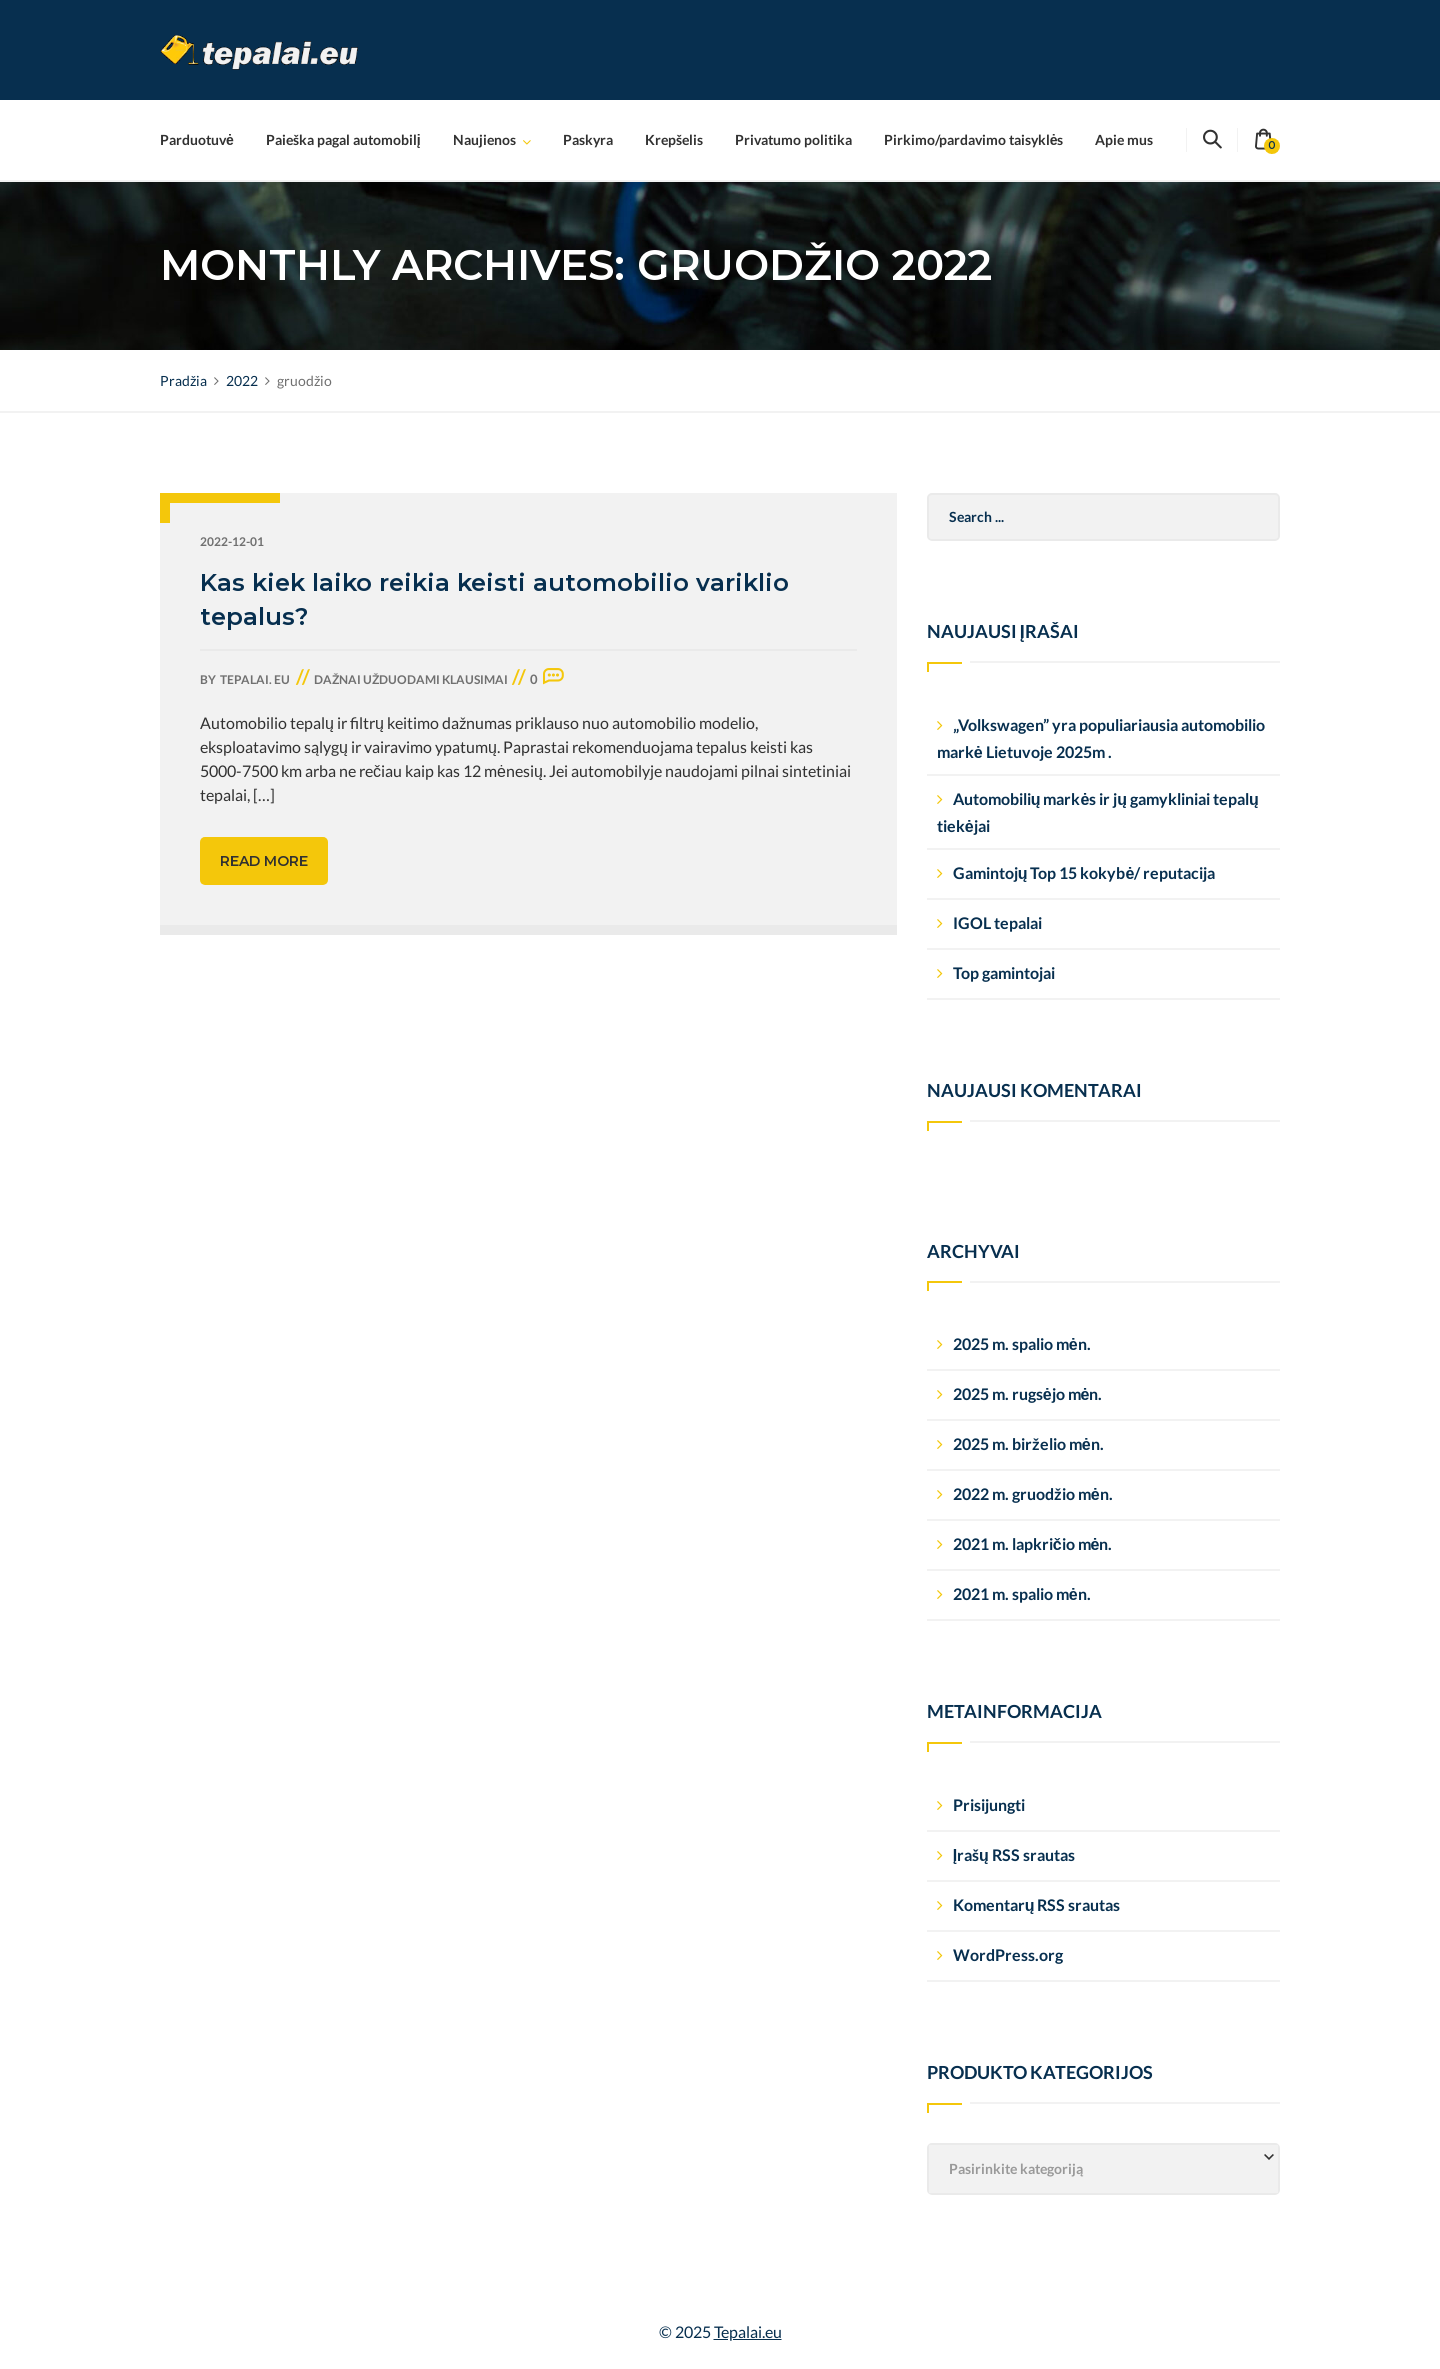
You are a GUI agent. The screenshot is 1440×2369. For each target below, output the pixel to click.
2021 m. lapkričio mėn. (1033, 1543)
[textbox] (1103, 2169)
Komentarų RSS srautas (1037, 1904)
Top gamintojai (1004, 972)
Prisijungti (989, 1804)
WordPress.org (1008, 1954)
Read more (264, 861)
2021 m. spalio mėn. (1022, 1593)
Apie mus (1124, 139)
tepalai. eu (255, 679)
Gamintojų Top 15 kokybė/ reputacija (1084, 872)
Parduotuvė (197, 139)
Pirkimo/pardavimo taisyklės (974, 139)
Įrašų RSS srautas (1014, 1854)
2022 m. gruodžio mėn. (1033, 1493)
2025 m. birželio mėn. (1028, 1443)
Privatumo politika (793, 139)
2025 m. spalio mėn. (1022, 1343)
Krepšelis (674, 139)
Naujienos (484, 139)
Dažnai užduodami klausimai (411, 679)
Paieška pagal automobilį (343, 139)
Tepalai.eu (748, 2331)
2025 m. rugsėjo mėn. (1028, 1393)
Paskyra (588, 139)
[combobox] (1103, 2169)
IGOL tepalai (997, 922)
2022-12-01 (232, 541)
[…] (264, 794)
